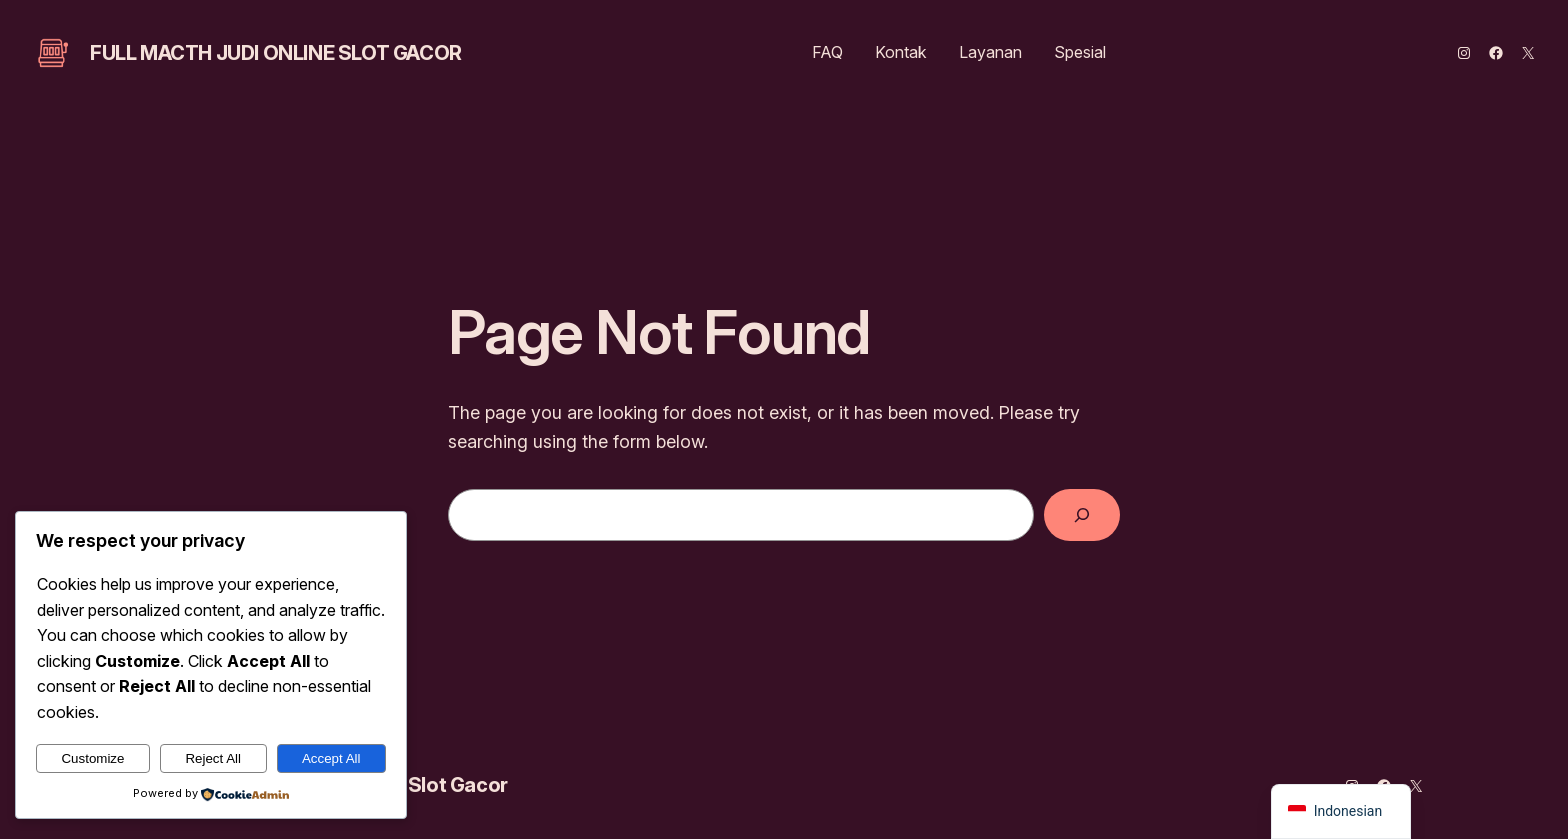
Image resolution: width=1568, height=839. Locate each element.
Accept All (331, 758)
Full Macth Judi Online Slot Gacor (276, 53)
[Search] (1082, 515)
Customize (92, 758)
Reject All (213, 758)
